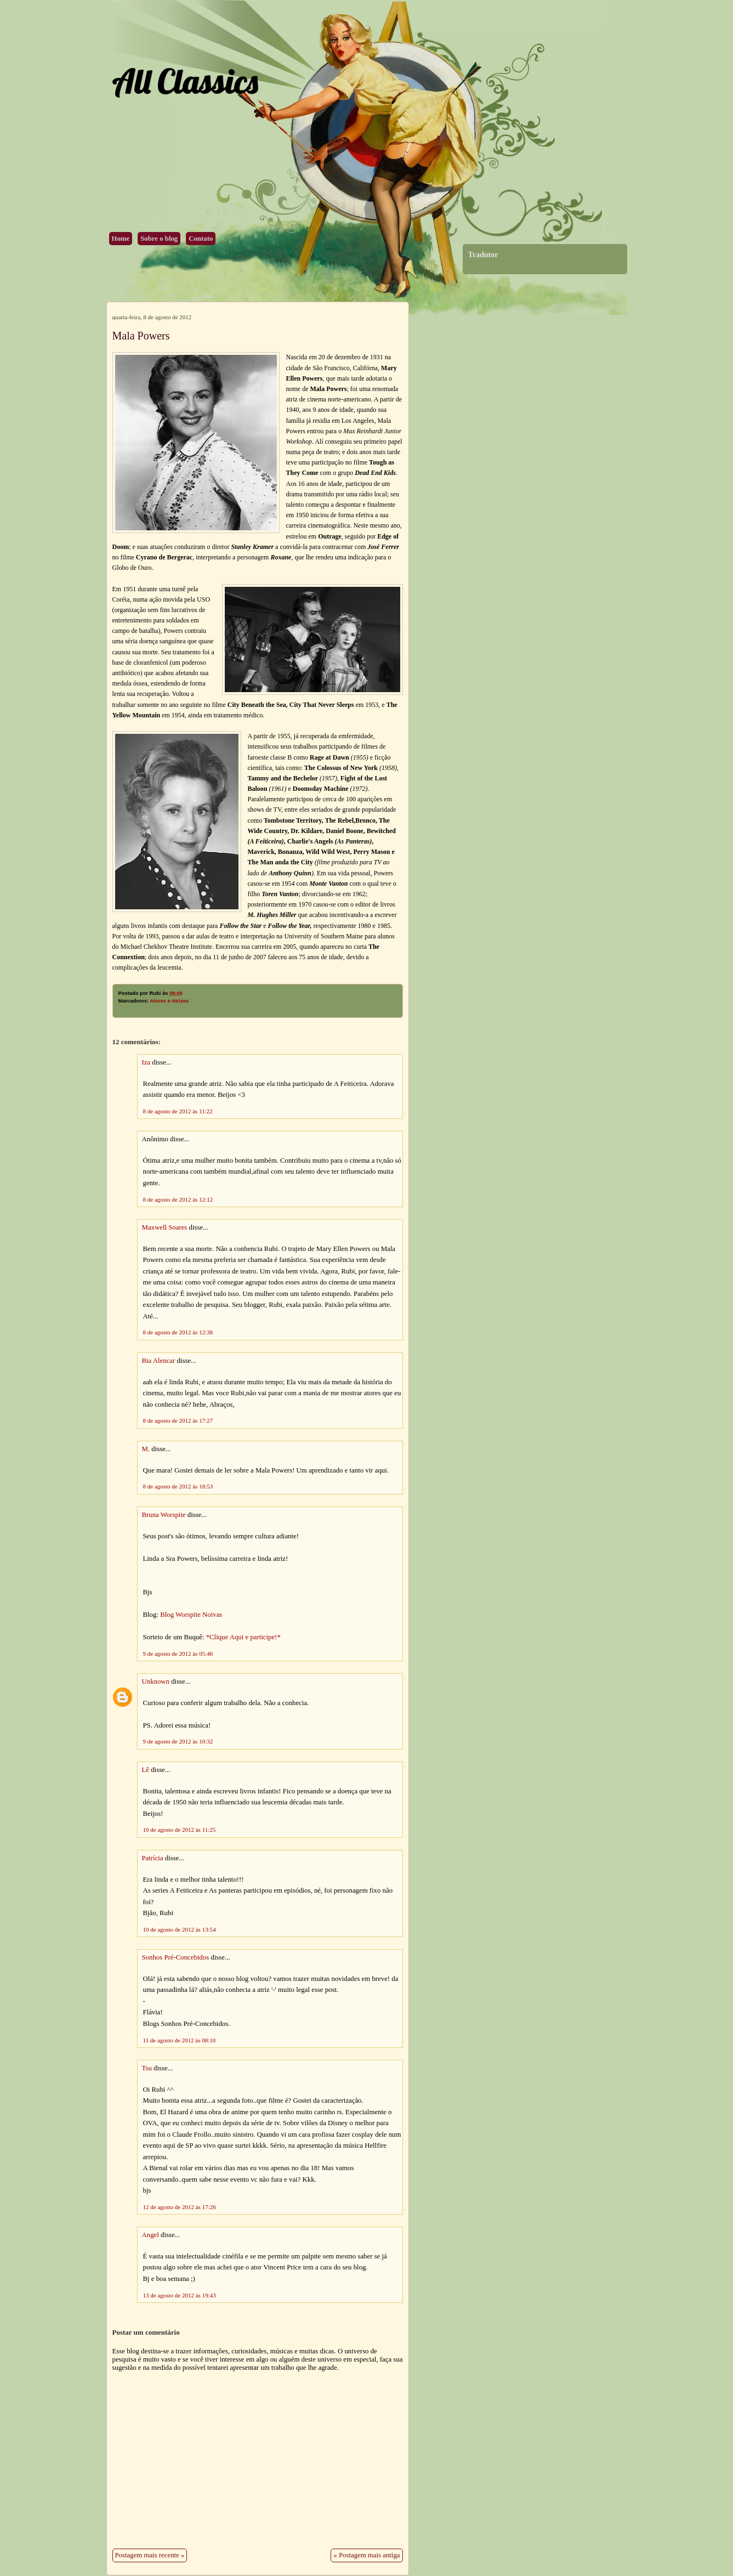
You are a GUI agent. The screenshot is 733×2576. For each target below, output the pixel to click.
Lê (146, 1770)
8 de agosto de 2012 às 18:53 (178, 1486)
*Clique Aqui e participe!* (243, 1637)
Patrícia (152, 1858)
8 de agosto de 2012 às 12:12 (178, 1199)
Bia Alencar (158, 1361)
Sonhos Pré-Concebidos (175, 1957)
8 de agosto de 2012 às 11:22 (178, 1111)
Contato (201, 238)
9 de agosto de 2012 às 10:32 (178, 1741)
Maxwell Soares (164, 1227)
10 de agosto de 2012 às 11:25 (179, 1829)
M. (146, 1449)
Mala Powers (141, 336)
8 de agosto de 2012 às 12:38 (178, 1332)
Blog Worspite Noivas (191, 1614)
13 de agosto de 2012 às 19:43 (179, 2295)
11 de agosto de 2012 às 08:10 (179, 2040)
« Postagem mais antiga (366, 2555)
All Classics (185, 80)
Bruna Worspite (164, 1515)
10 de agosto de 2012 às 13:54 (179, 1929)
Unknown (155, 1681)
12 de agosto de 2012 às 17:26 (179, 2207)
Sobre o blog (159, 238)
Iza (146, 1062)
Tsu (147, 2068)
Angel (150, 2235)
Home (121, 238)
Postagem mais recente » (150, 2555)
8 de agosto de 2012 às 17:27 (178, 1420)
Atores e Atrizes (169, 1001)
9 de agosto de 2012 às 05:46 (178, 1653)
